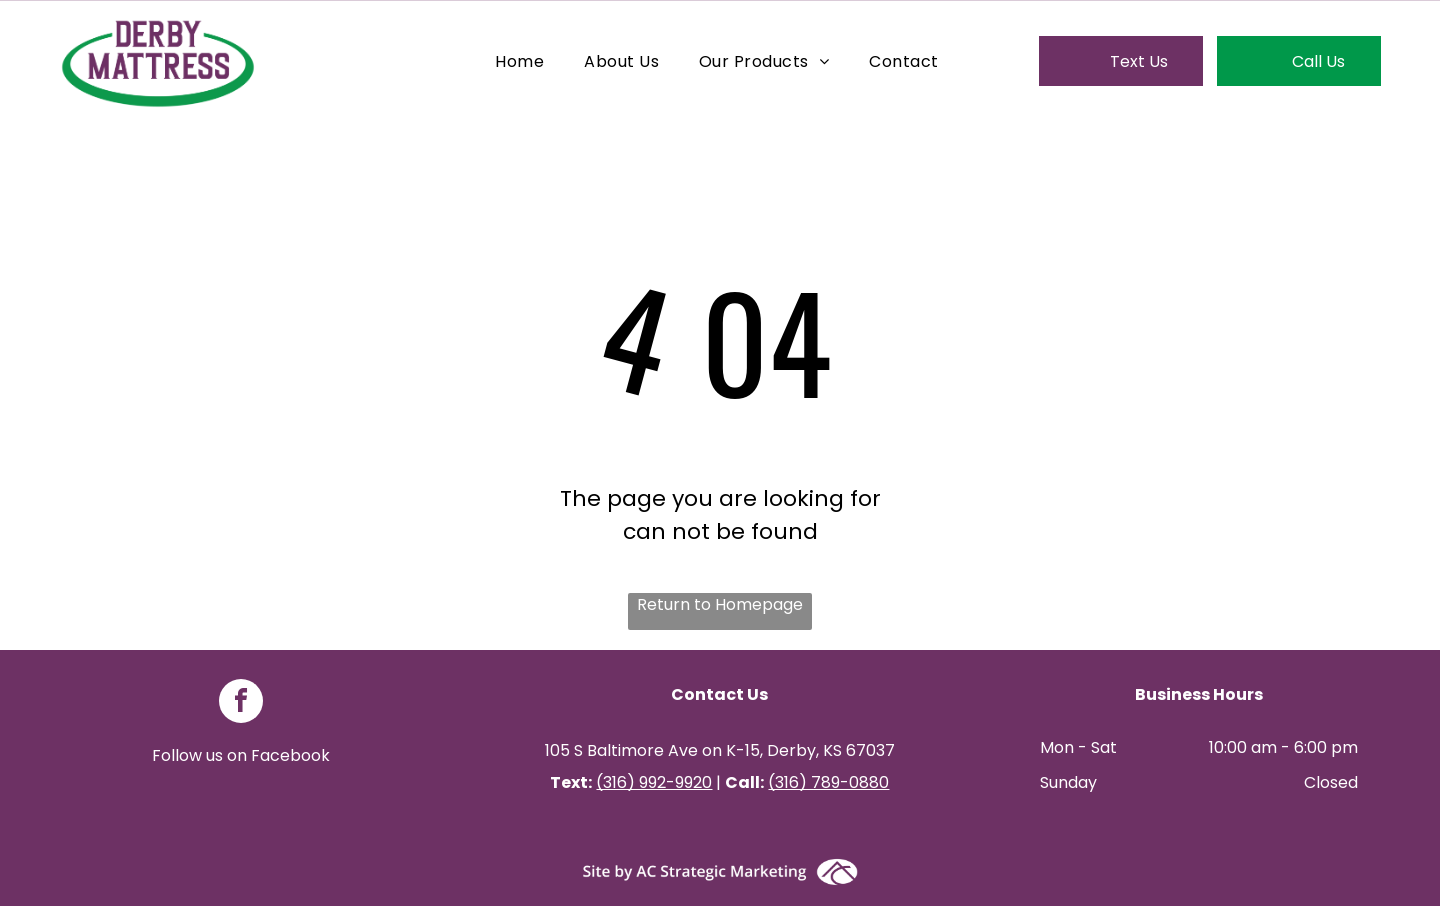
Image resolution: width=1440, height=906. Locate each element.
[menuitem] (519, 60)
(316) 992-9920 (654, 782)
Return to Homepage (720, 604)
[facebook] (241, 703)
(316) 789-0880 (828, 782)
